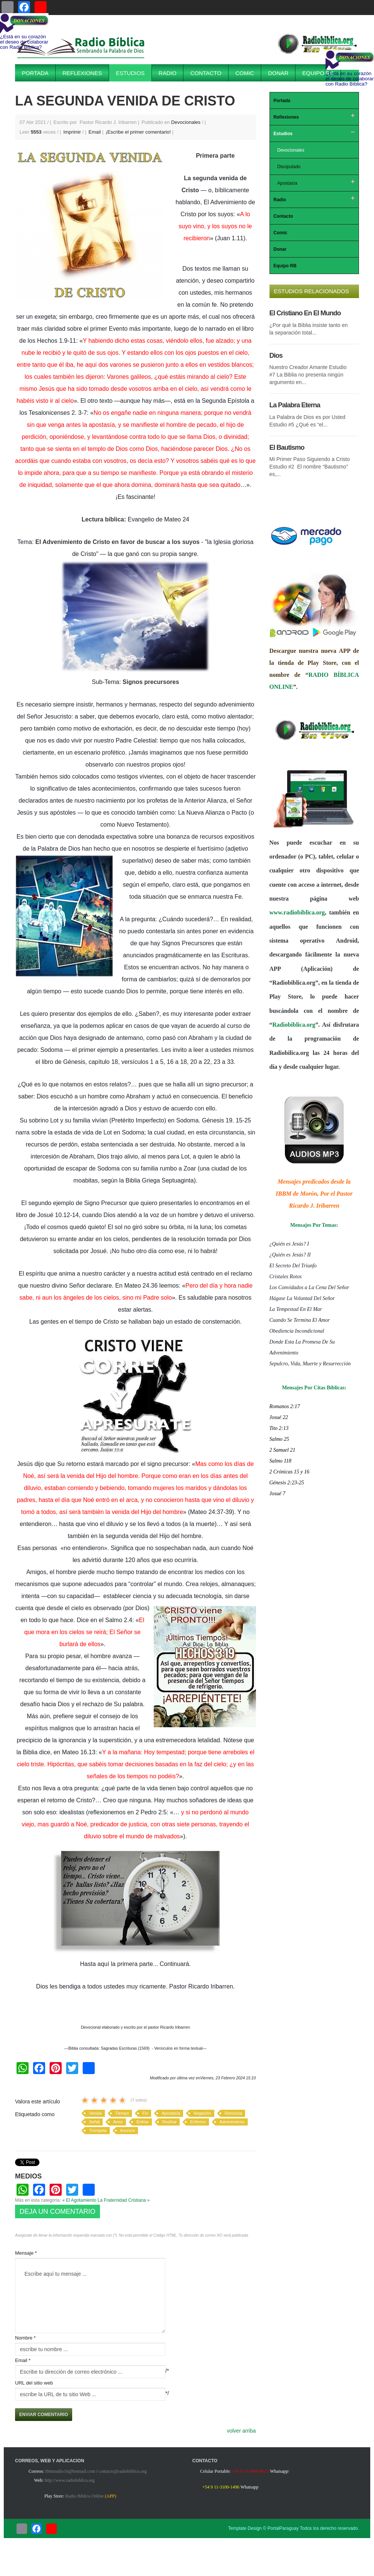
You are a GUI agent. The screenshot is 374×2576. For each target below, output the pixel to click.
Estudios (130, 73)
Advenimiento (232, 2122)
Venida (95, 2113)
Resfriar (169, 2122)
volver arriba (241, 2431)
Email (95, 132)
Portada (35, 73)
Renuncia (233, 2113)
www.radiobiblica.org (297, 912)
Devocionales (185, 122)
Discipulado (289, 166)
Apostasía (171, 2113)
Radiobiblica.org (294, 1024)
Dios (276, 355)
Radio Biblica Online (84, 2496)
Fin (145, 2113)
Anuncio (127, 2130)
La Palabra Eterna (295, 405)
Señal (94, 2122)
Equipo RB (317, 73)
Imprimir (72, 132)
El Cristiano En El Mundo (305, 313)
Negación (202, 2113)
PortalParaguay (283, 2528)
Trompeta (98, 2130)
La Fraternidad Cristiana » (124, 2200)
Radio (168, 73)
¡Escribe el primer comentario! (139, 132)
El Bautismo (287, 447)
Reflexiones (82, 73)
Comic (244, 73)
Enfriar (142, 2122)
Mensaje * (26, 2253)
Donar (278, 73)
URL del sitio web (34, 2383)
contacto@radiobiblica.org (122, 2471)
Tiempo (122, 2113)
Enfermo (198, 2122)
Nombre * (25, 2338)
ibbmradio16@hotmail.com (70, 2471)
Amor (118, 2122)
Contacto (205, 73)
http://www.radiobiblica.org (70, 2480)
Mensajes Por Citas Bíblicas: (314, 1387)
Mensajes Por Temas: (314, 1225)
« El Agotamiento (79, 2200)
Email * (22, 2360)
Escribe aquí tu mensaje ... (90, 2295)
